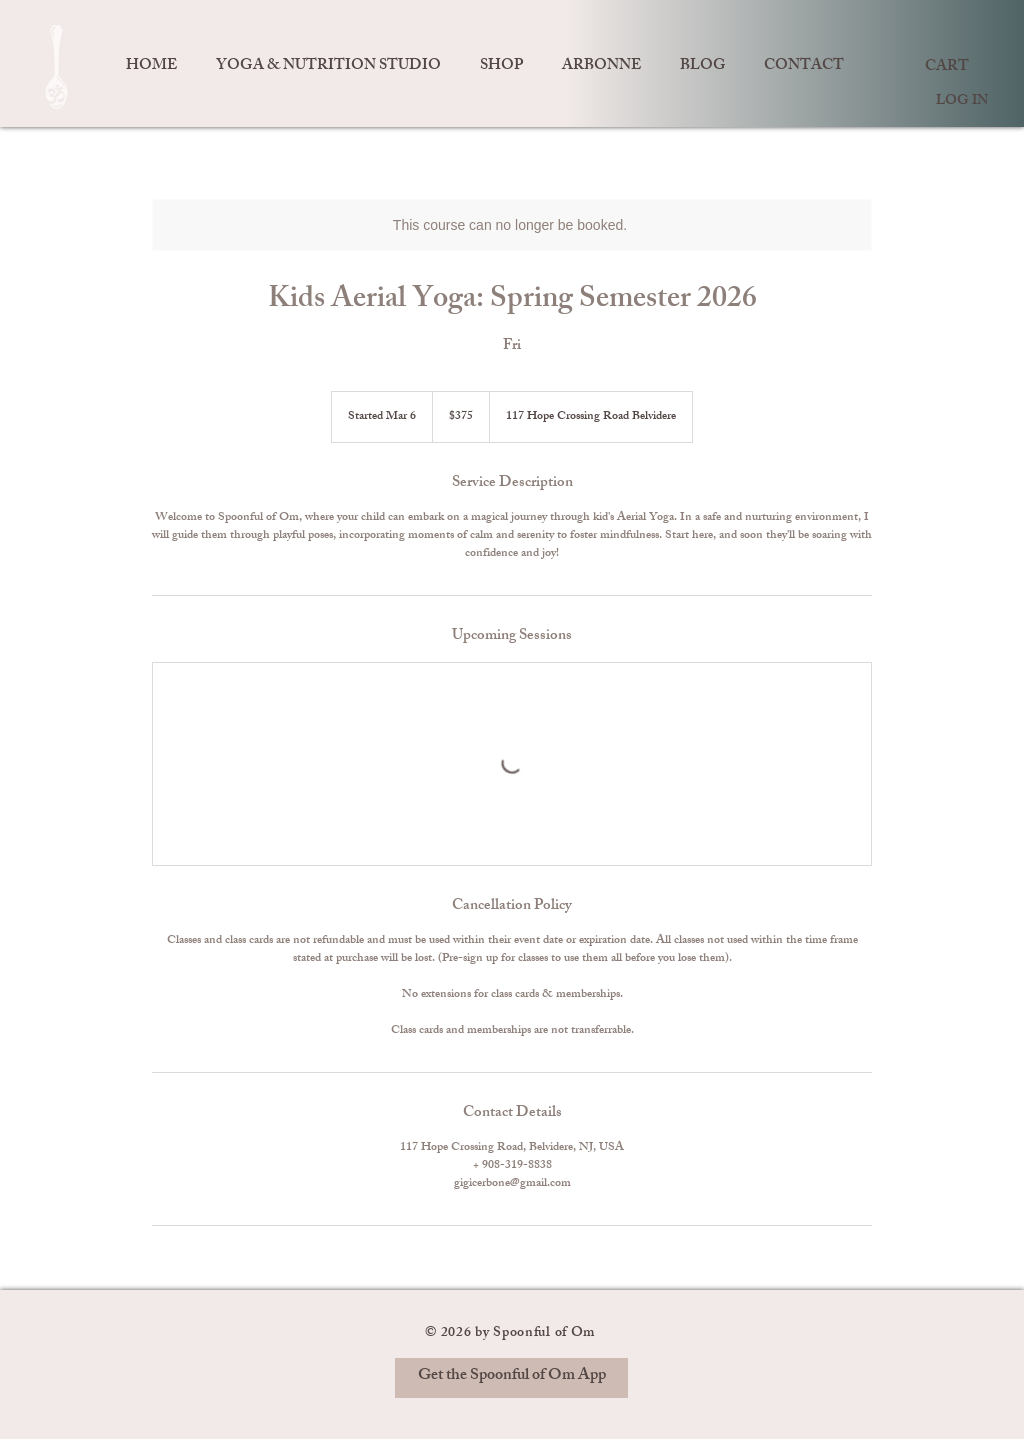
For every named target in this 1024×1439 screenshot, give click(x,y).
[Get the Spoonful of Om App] (511, 1378)
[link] (948, 65)
